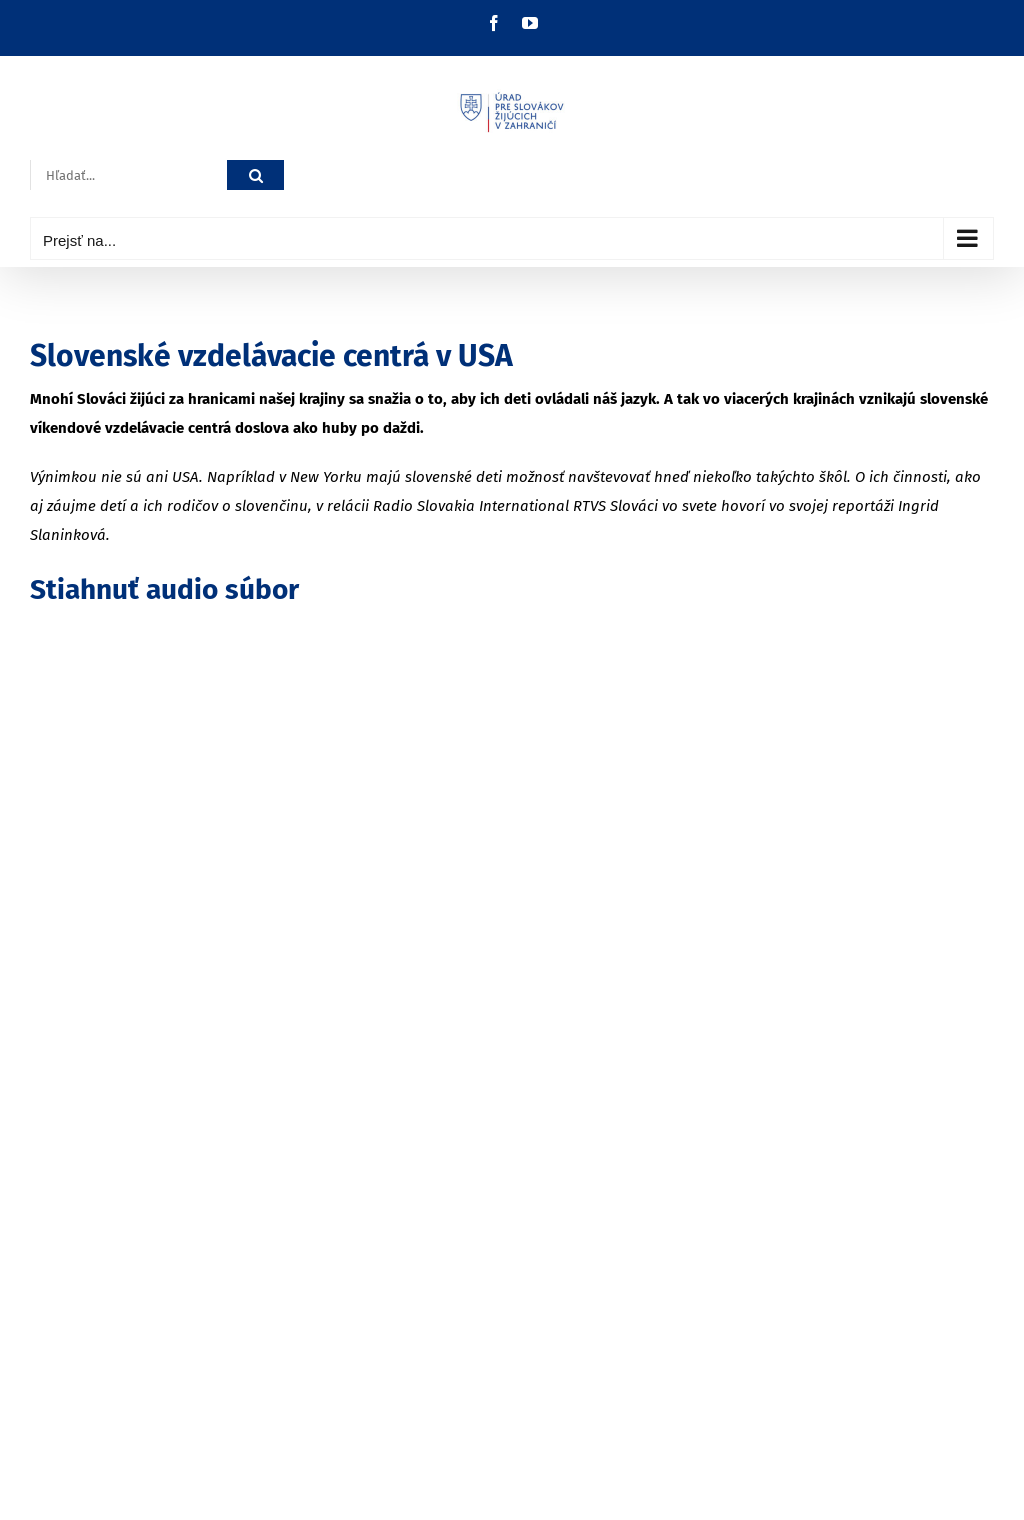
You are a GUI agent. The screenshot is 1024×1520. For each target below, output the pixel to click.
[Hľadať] (255, 175)
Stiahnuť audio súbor (164, 589)
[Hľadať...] (128, 175)
